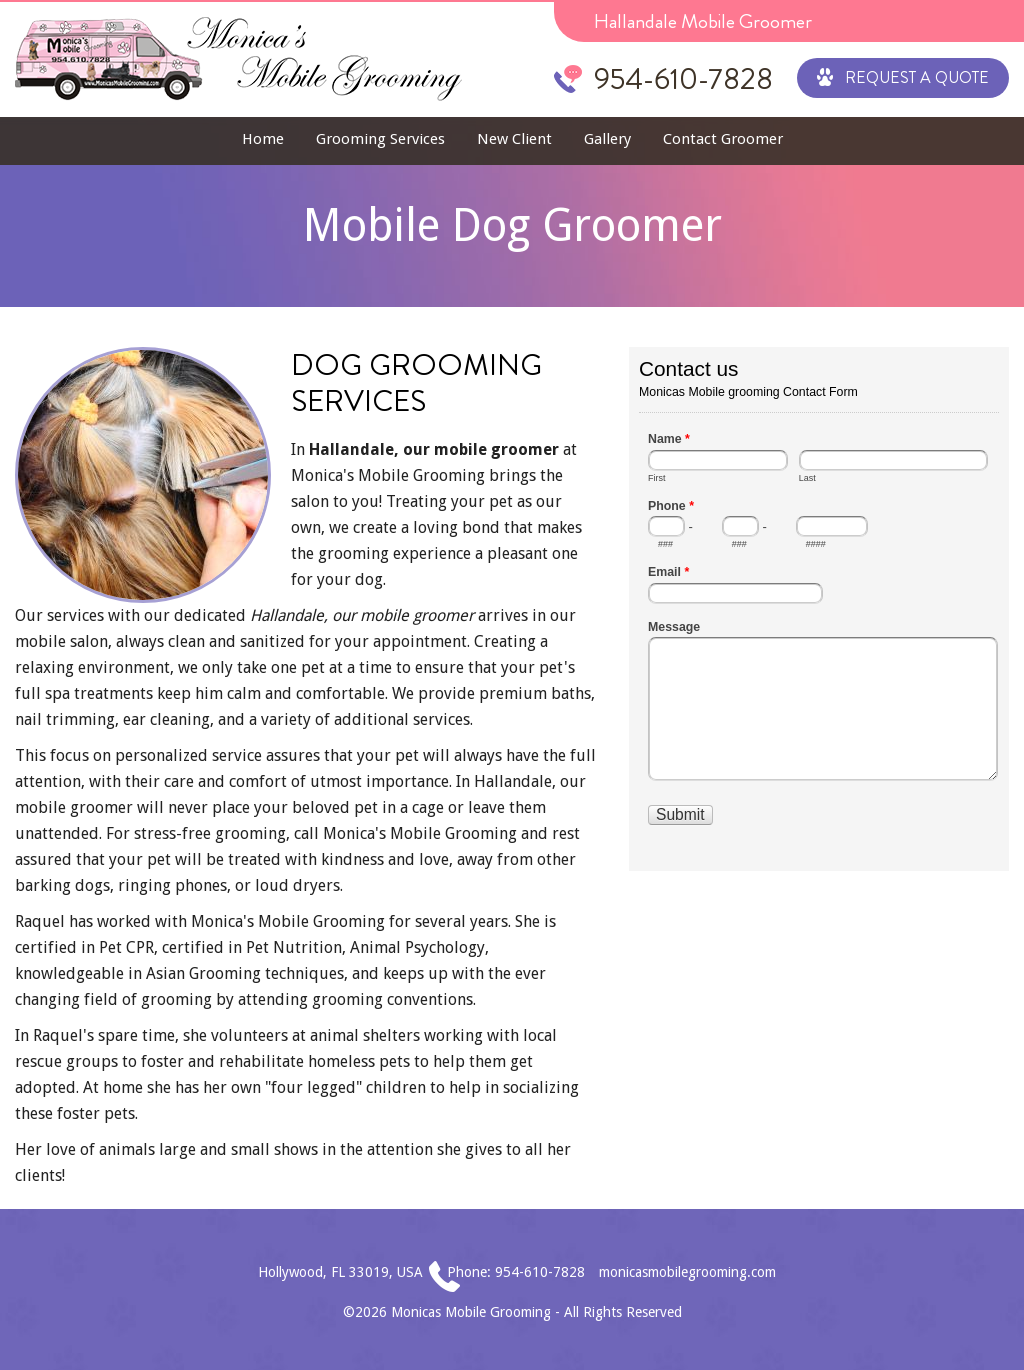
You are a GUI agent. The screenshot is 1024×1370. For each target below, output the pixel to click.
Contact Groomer (723, 139)
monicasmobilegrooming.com (687, 1272)
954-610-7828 (683, 79)
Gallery (607, 139)
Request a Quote (903, 76)
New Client (514, 139)
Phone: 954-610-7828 (516, 1272)
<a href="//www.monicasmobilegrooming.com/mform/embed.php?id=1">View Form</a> (819, 607)
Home (263, 139)
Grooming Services (380, 139)
